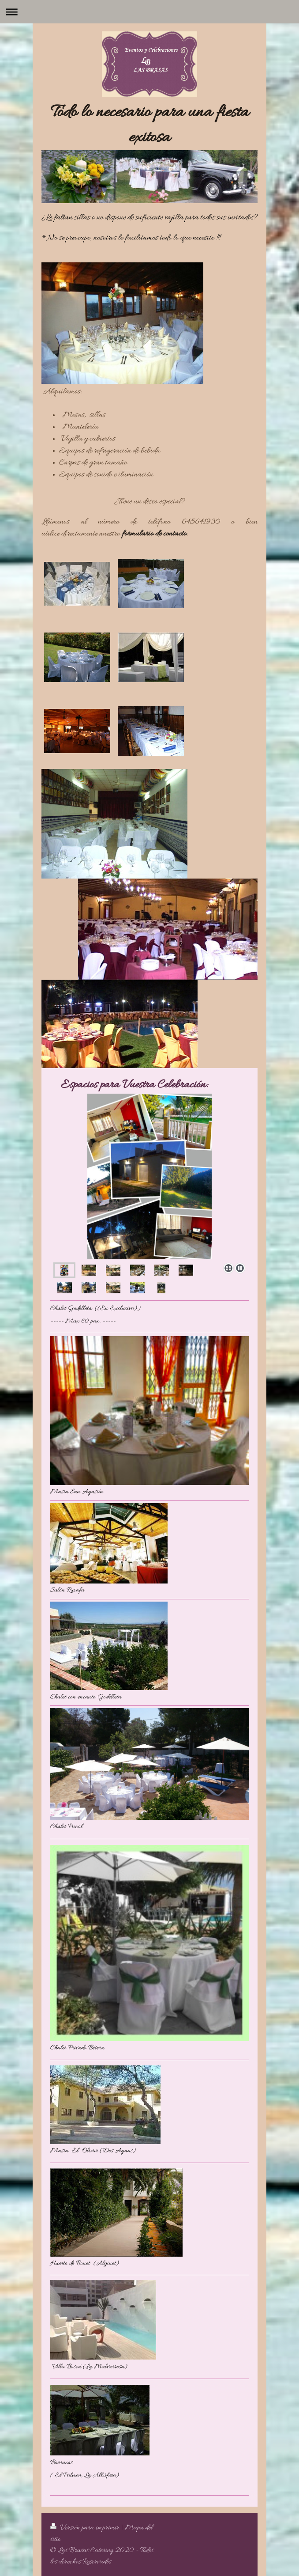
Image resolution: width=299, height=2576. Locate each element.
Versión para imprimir (85, 2528)
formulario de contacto (154, 533)
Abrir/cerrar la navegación (149, 11)
